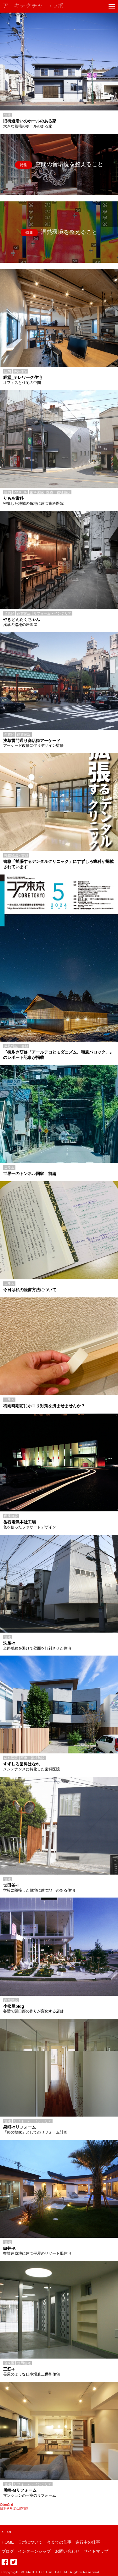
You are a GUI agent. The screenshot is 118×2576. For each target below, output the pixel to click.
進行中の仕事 (88, 2542)
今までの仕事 (59, 2542)
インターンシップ (34, 2551)
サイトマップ (96, 2551)
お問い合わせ (67, 2551)
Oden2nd (6, 2504)
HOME (8, 2542)
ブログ (8, 2551)
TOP (7, 2532)
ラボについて (30, 2542)
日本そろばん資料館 (14, 2508)
